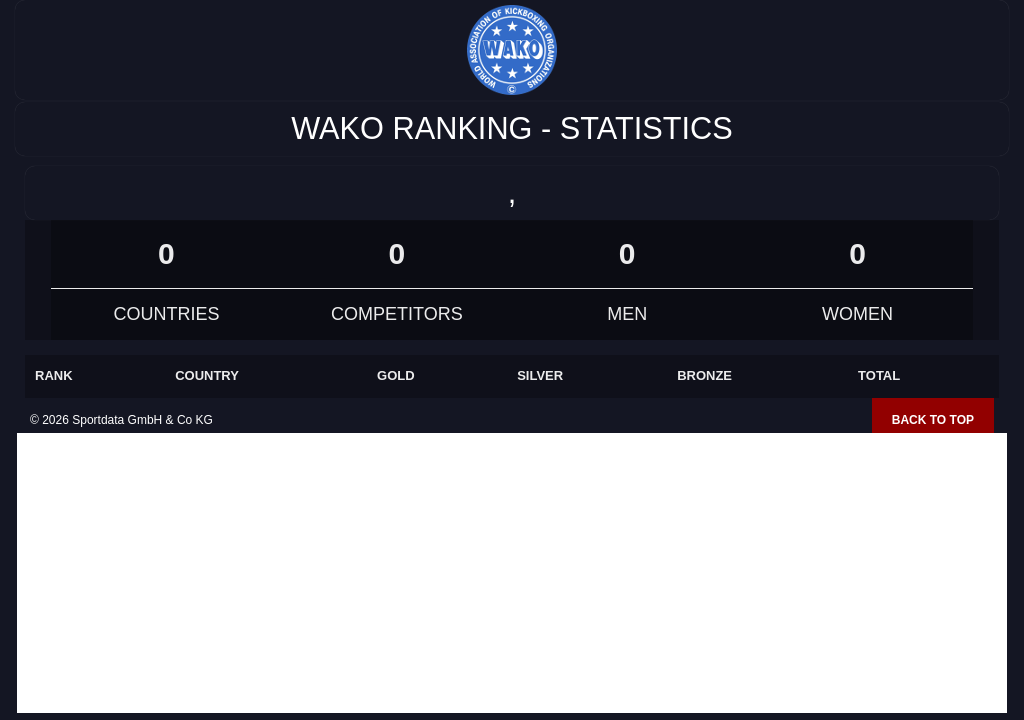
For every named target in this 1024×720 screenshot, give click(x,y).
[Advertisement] (512, 573)
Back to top (933, 420)
